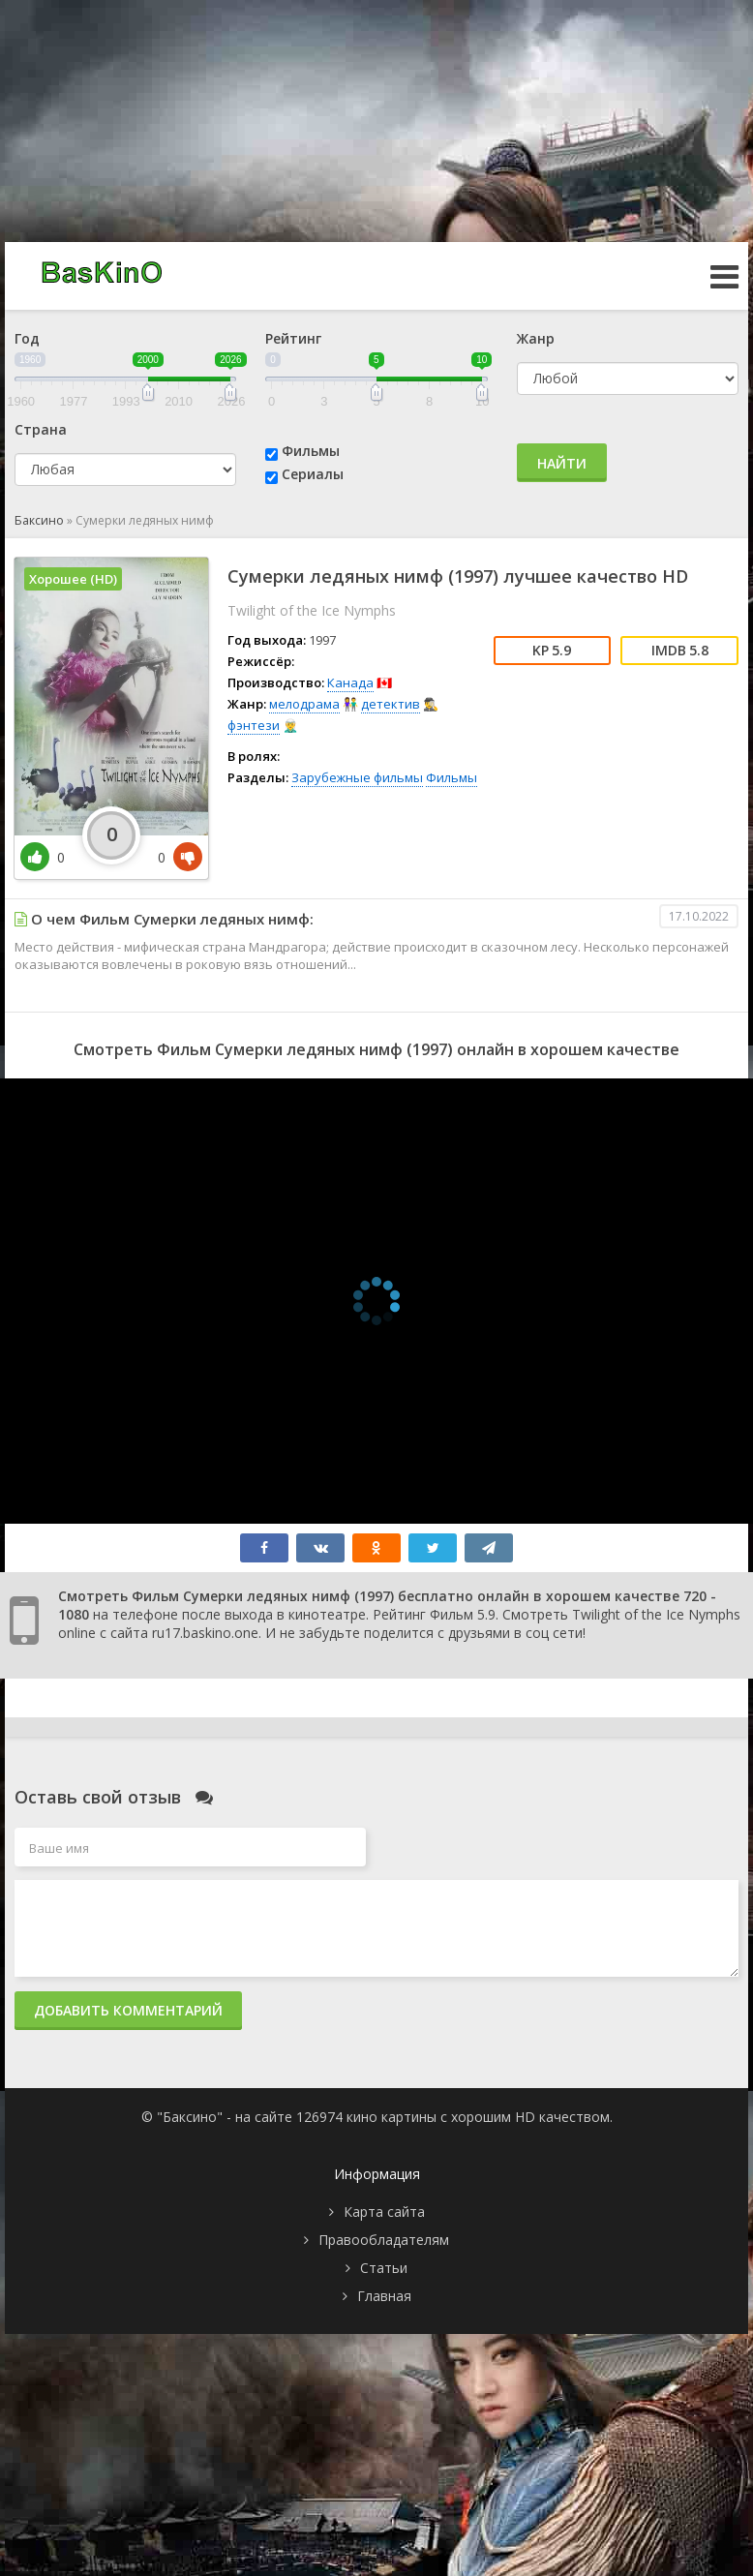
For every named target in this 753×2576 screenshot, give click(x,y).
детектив (390, 703)
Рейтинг (293, 338)
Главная (384, 2296)
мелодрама (304, 703)
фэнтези (253, 725)
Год (27, 338)
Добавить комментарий (128, 2010)
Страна (41, 429)
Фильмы (311, 450)
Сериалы (313, 474)
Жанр (536, 338)
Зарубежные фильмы (357, 777)
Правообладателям (383, 2239)
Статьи (383, 2267)
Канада (350, 682)
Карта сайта (384, 2211)
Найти (562, 463)
